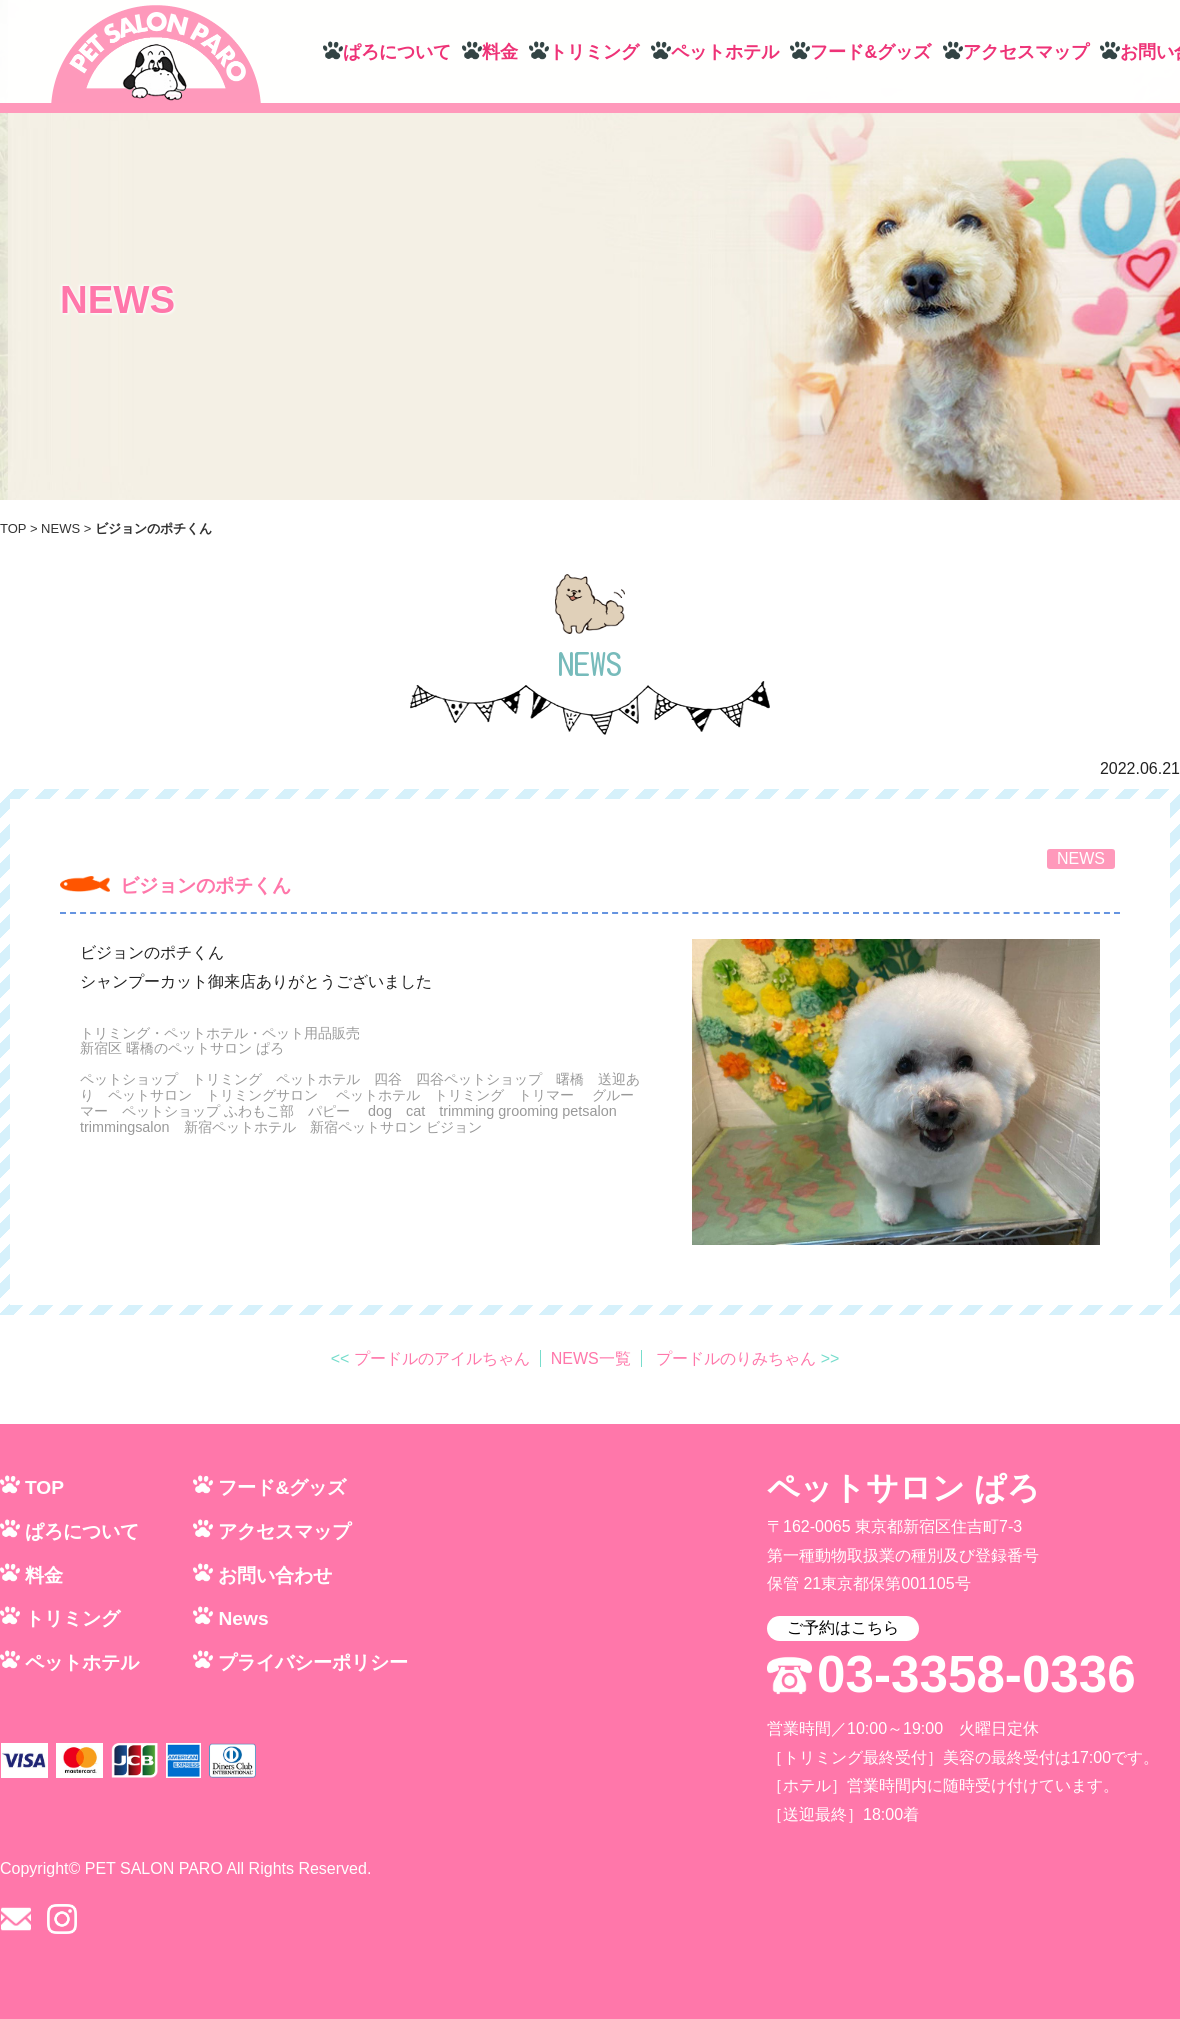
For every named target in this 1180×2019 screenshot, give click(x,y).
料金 (500, 52)
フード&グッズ (870, 52)
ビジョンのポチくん (205, 885)
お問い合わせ (275, 1575)
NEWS (60, 528)
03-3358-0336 (976, 1675)
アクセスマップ (1026, 52)
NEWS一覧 (591, 1358)
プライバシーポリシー (313, 1662)
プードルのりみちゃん (736, 1358)
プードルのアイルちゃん (442, 1358)
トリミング (594, 52)
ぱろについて (397, 52)
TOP (13, 528)
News (243, 1618)
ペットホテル (725, 52)
